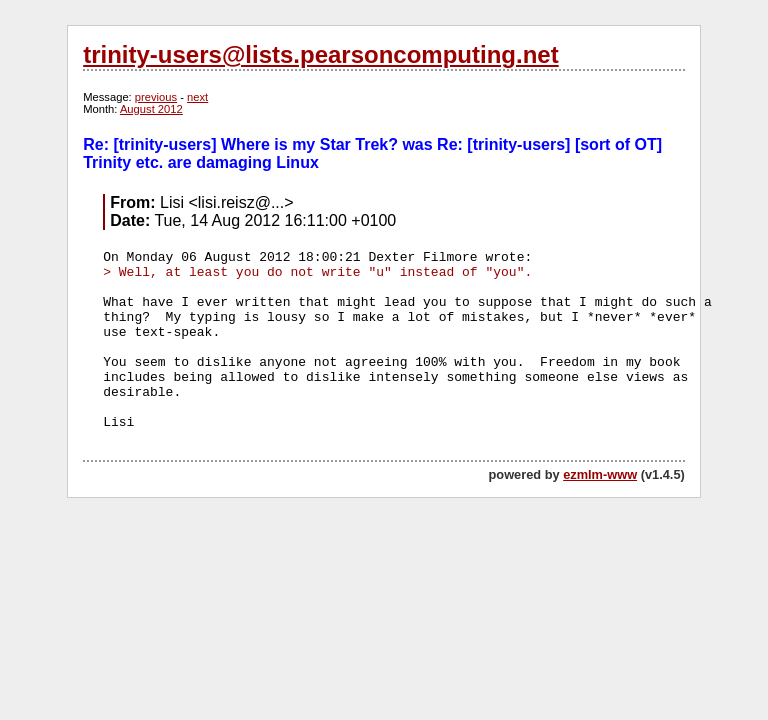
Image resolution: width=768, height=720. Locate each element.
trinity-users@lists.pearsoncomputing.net (320, 54)
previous (156, 97)
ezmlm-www (600, 474)
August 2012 (151, 109)
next (197, 97)
